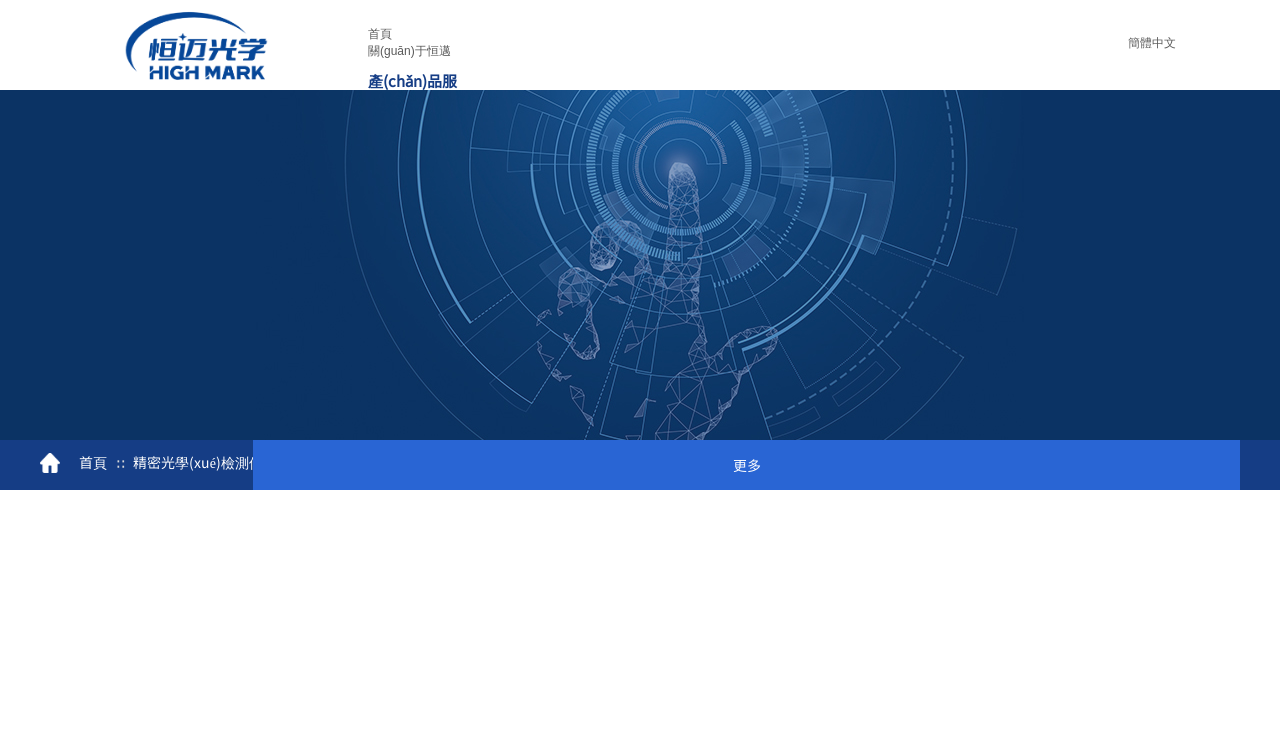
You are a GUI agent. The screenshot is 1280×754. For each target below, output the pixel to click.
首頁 (380, 34)
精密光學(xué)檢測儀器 (205, 462)
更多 (747, 465)
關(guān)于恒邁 (409, 51)
